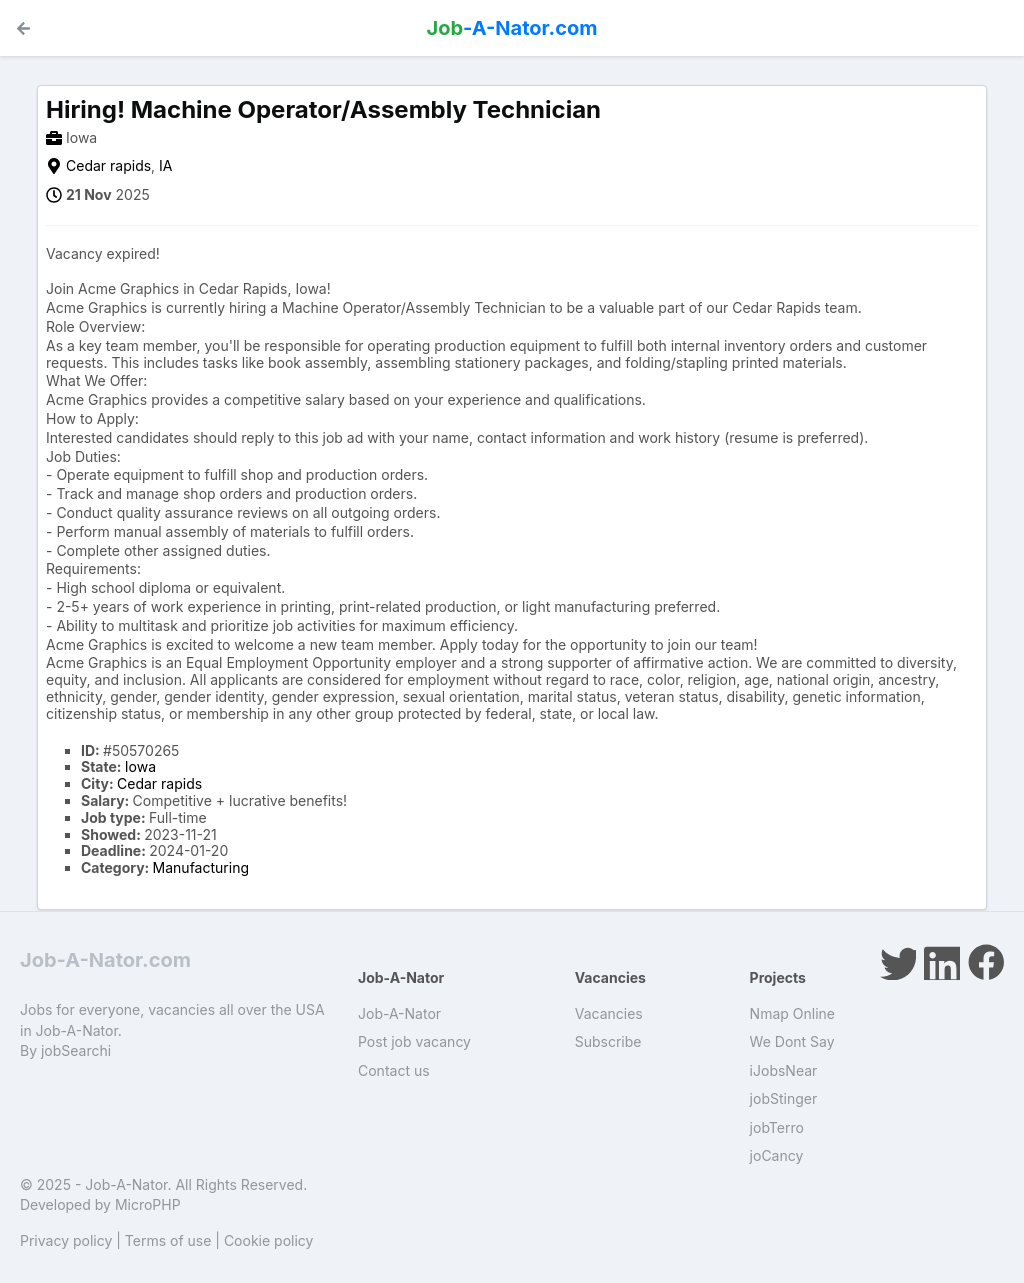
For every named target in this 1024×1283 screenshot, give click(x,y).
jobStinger (784, 1098)
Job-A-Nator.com (105, 960)
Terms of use (168, 1240)
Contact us (394, 1070)
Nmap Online (792, 1013)
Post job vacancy (414, 1041)
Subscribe (608, 1041)
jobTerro (777, 1127)
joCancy (777, 1155)
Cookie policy (269, 1240)
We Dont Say (792, 1041)
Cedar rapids (108, 165)
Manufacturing (201, 867)
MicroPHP (148, 1204)
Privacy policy (66, 1240)
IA (165, 165)
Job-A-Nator (399, 1013)
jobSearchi (76, 1050)
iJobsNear (784, 1070)
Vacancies (609, 1013)
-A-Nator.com (512, 28)
